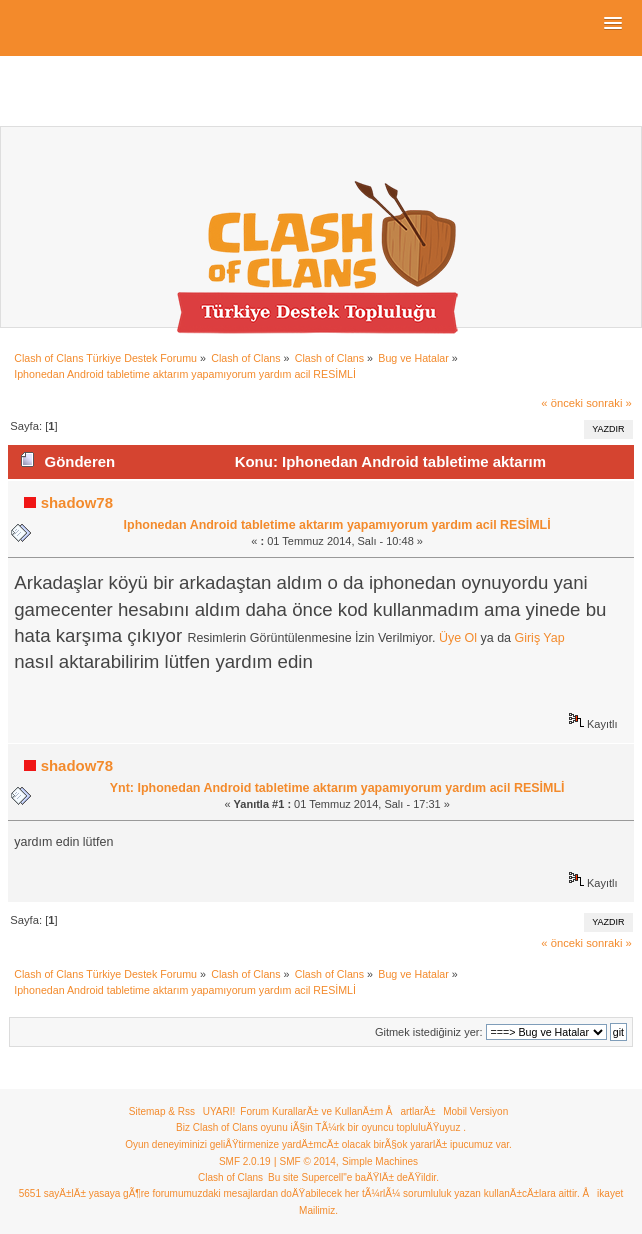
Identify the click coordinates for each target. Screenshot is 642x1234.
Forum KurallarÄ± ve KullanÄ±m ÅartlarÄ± (337, 1111)
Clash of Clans (230, 1177)
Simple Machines (380, 1161)
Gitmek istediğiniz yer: (429, 1032)
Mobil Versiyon (475, 1111)
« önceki (562, 403)
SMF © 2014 (308, 1161)
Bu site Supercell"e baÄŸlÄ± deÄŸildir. (353, 1177)
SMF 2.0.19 (245, 1161)
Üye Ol (458, 638)
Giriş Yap (540, 638)
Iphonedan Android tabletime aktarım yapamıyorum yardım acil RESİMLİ (337, 525)
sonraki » (609, 403)
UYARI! (219, 1111)
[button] (613, 24)
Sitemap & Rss (162, 1111)
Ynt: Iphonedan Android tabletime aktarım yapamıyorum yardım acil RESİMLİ (337, 788)
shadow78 (77, 502)
